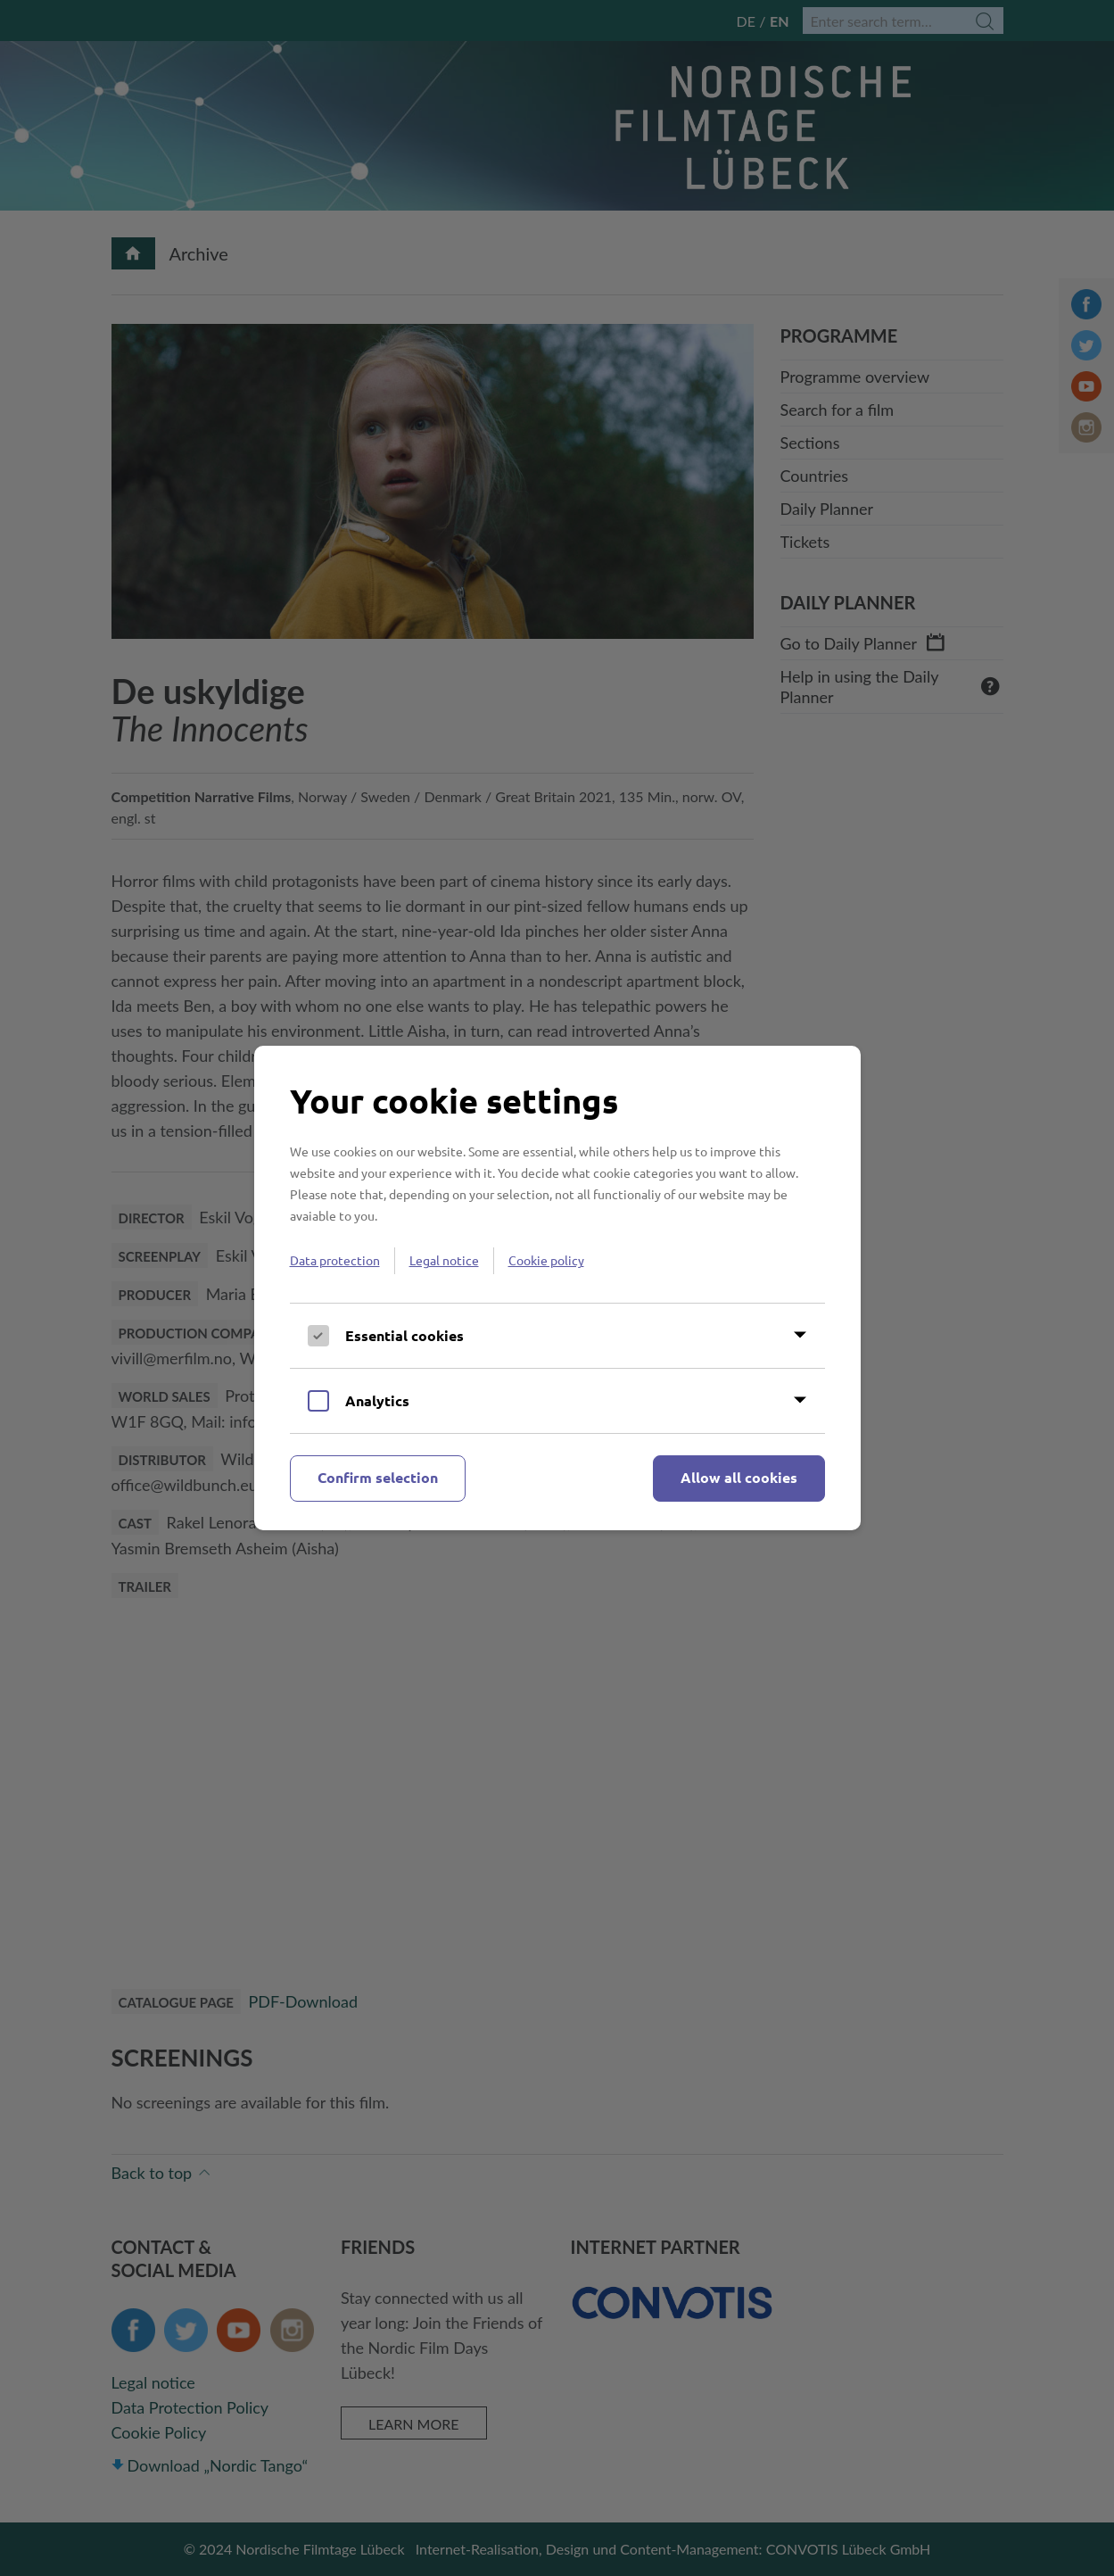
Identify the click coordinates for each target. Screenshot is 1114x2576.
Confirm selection (378, 1477)
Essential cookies (404, 1335)
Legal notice (444, 1260)
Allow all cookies (739, 1477)
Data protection (335, 1260)
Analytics (377, 1400)
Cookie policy (546, 1260)
